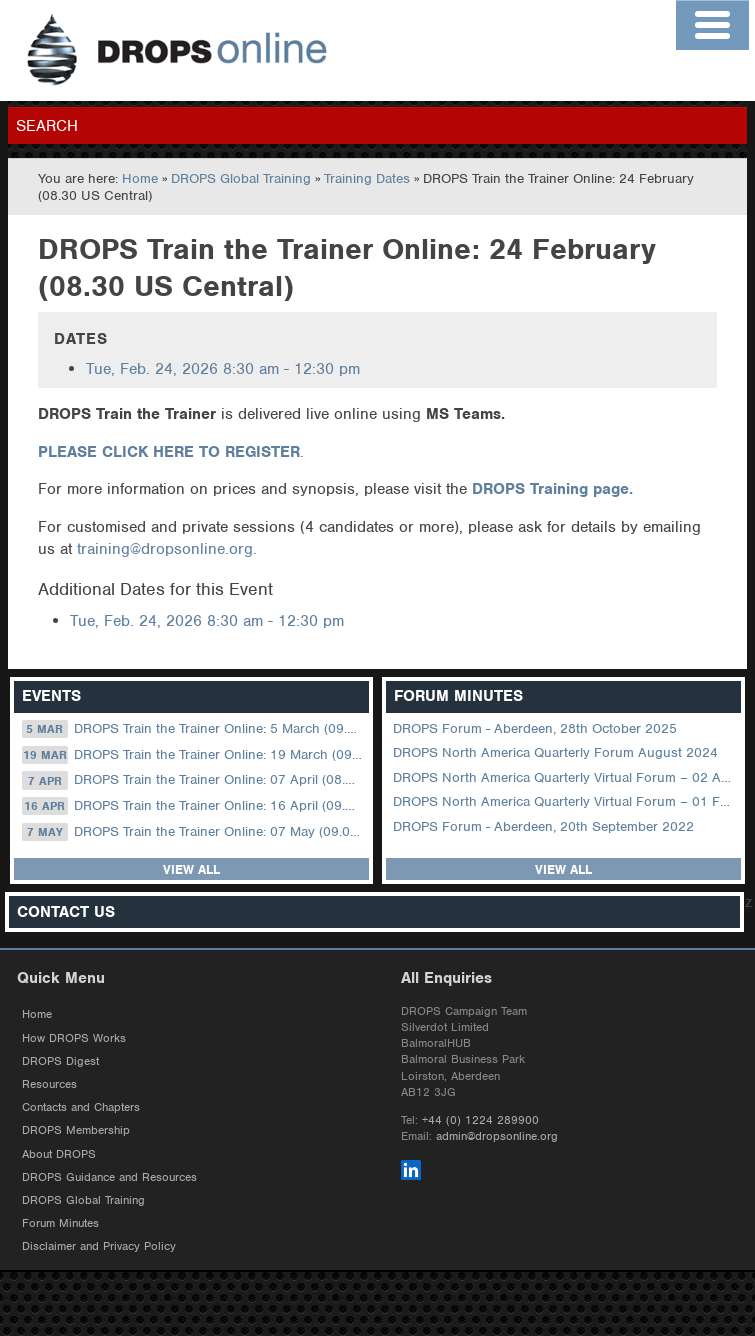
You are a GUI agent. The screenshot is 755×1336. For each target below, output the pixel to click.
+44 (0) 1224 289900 (480, 1120)
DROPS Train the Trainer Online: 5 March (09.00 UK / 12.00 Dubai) (194, 729)
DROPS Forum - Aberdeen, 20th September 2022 (543, 826)
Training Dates (367, 178)
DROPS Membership (76, 1130)
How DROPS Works (74, 1038)
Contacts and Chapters (81, 1107)
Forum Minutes (60, 1223)
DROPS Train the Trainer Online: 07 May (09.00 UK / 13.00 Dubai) (194, 832)
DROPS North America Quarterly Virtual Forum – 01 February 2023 (565, 801)
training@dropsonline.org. (167, 549)
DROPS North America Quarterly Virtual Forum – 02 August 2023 (565, 777)
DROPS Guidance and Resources (109, 1177)
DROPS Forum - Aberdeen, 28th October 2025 (535, 728)
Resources (49, 1084)
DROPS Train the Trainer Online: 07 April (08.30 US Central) (194, 780)
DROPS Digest (60, 1061)
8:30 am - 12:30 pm (223, 369)
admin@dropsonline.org (497, 1136)
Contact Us (66, 912)
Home (140, 178)
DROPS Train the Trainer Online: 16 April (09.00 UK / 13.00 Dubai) (194, 806)
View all (191, 869)
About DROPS (59, 1154)
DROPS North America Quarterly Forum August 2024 (555, 752)
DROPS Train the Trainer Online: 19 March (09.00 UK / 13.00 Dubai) (194, 755)
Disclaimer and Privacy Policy (99, 1246)
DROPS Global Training (241, 178)
